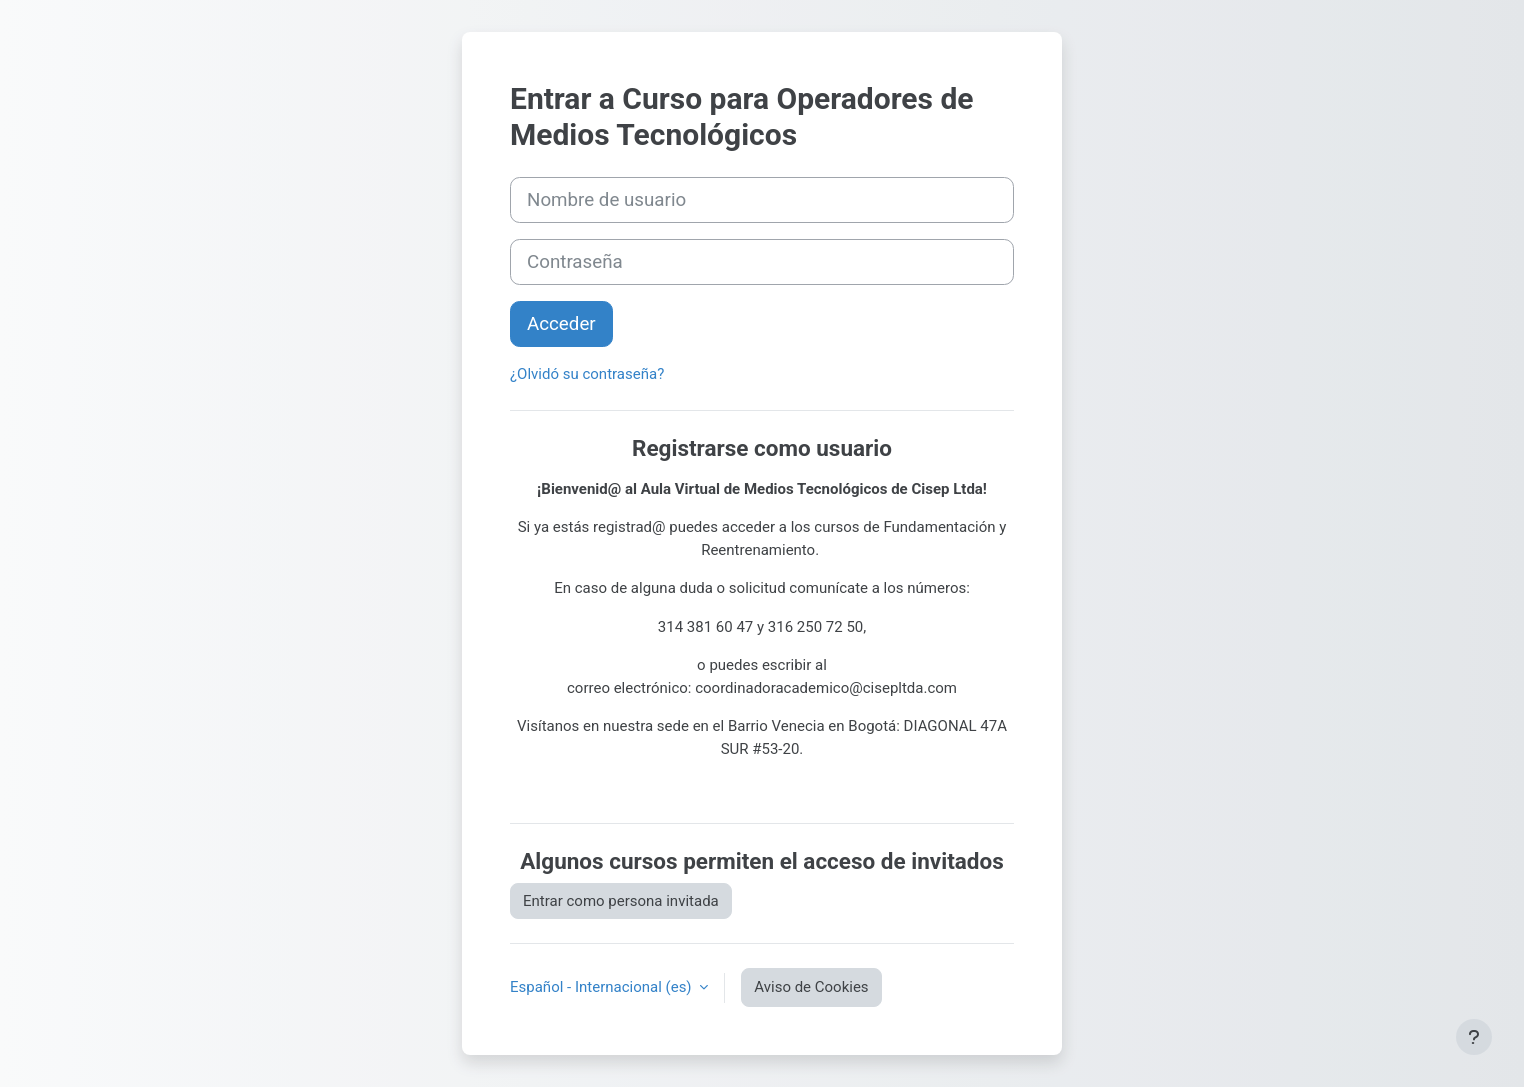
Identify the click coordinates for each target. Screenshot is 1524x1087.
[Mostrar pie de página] (1474, 1037)
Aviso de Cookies (811, 987)
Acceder (561, 324)
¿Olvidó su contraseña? (587, 374)
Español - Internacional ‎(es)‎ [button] (602, 987)
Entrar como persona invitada (621, 901)
